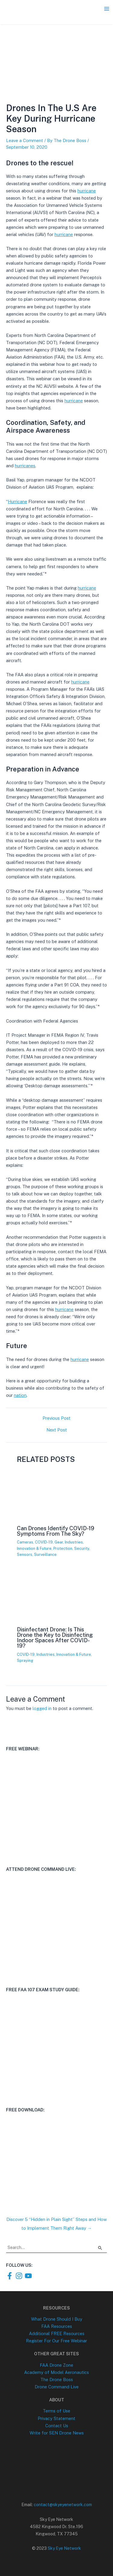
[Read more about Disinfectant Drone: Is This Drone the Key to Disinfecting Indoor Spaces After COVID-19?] (56, 1618)
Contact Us (56, 2425)
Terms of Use (56, 2410)
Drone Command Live (57, 2386)
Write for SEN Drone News (57, 2432)
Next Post (56, 1430)
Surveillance (45, 1554)
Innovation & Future (34, 1548)
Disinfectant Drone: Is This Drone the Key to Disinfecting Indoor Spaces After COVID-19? (55, 1637)
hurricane (86, 190)
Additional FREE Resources (56, 2333)
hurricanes (25, 465)
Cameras (25, 1542)
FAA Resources (56, 2326)
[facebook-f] (10, 2275)
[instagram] (20, 2275)
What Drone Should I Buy (56, 2319)
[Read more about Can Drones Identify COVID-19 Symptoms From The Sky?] (56, 1517)
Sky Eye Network (64, 2548)
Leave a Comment (24, 140)
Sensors (24, 1554)
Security (81, 1548)
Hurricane (17, 501)
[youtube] (29, 2275)
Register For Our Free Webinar (56, 2340)
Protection (62, 1548)
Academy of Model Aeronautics (56, 2372)
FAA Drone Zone (56, 2365)
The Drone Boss (56, 2379)
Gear (59, 1542)
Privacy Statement (56, 2418)
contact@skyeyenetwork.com (63, 2504)
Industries (74, 1542)
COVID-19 (44, 1542)
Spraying (25, 1660)
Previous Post (56, 1418)
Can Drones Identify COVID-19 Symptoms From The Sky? (55, 1531)
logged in (42, 1708)
